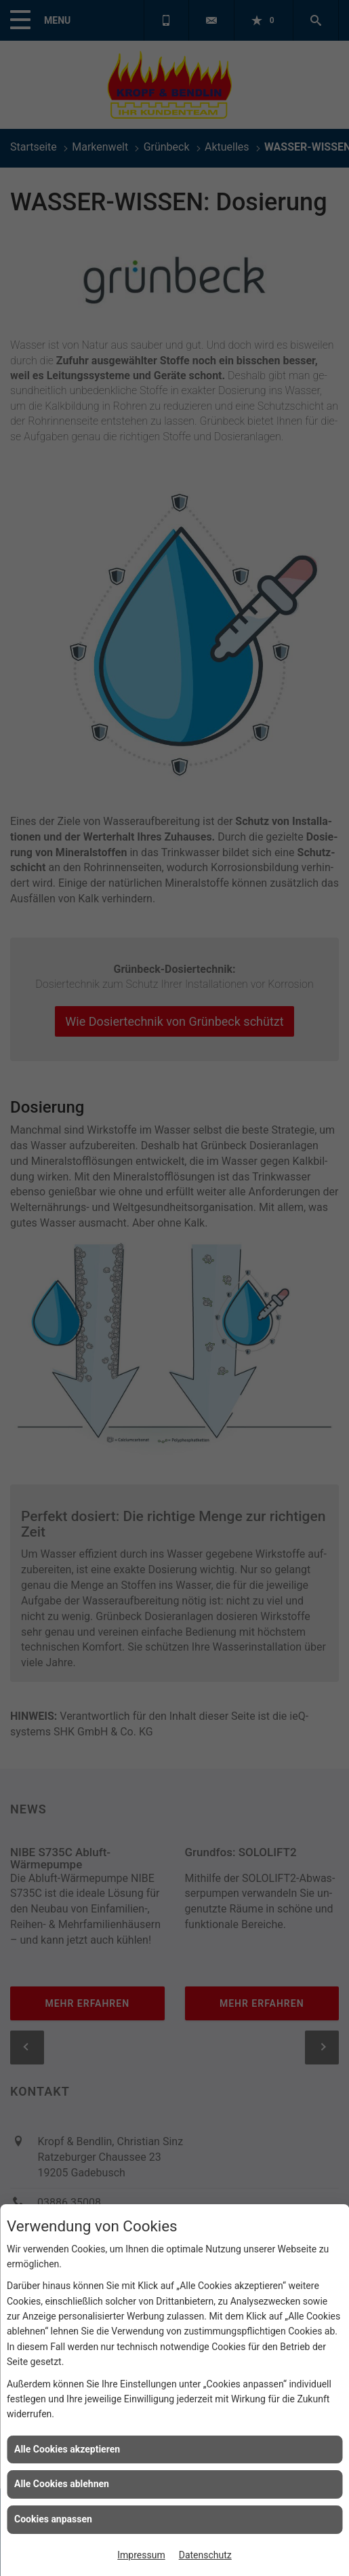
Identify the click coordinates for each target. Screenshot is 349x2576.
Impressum (141, 2555)
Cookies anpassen (53, 2519)
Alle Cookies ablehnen (61, 2483)
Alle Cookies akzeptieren (67, 2449)
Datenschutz (205, 2555)
